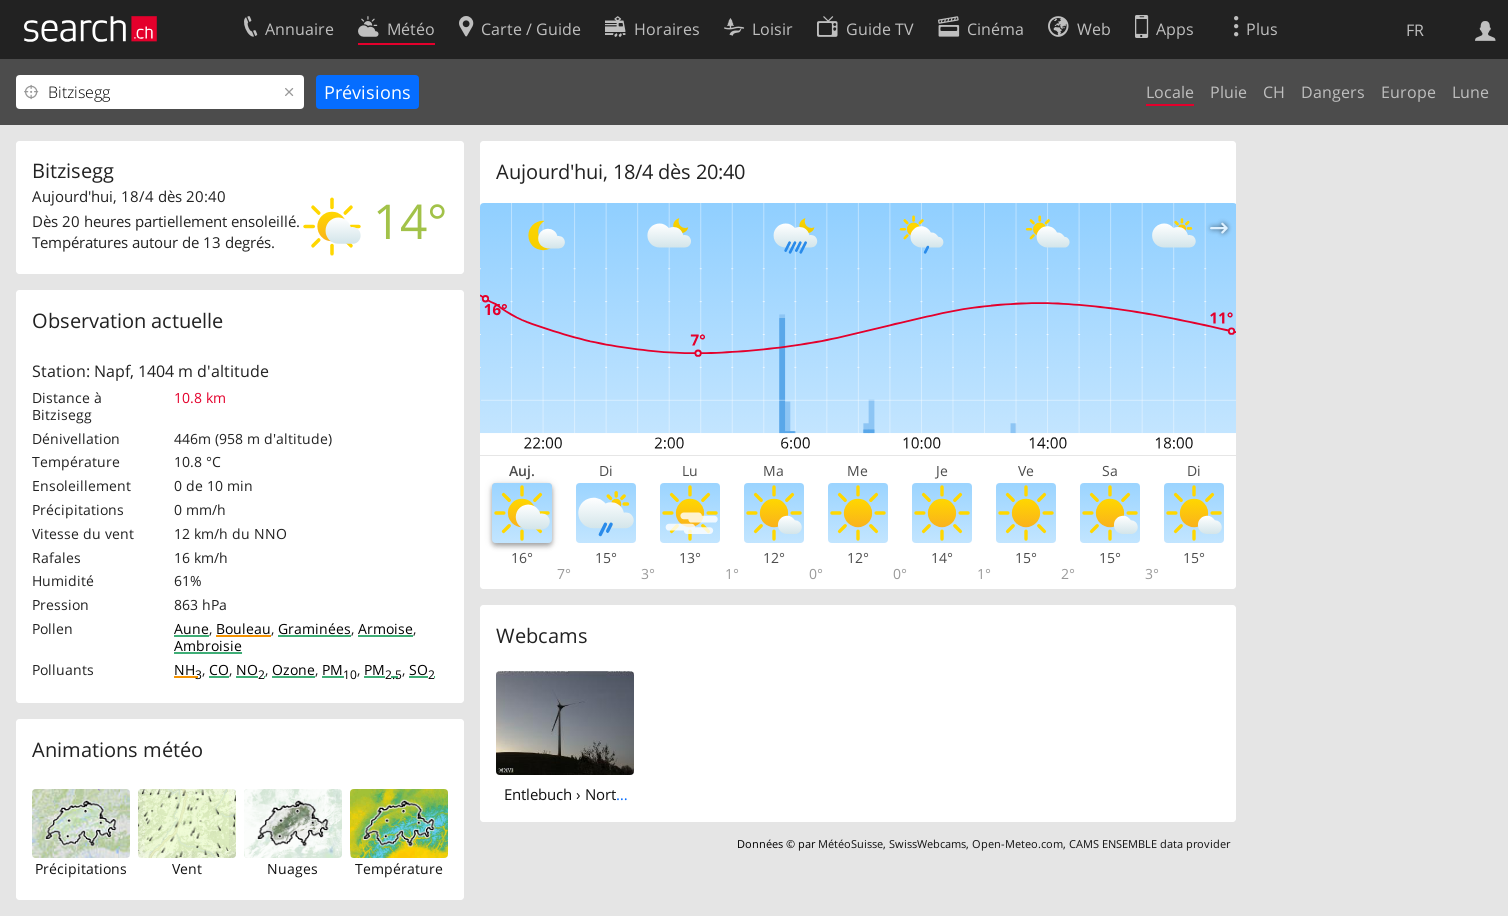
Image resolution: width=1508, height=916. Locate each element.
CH (1274, 92)
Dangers (1333, 92)
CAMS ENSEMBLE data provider (1149, 843)
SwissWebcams (927, 843)
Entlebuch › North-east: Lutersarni (620, 794)
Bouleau (243, 628)
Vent (187, 868)
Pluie (1228, 92)
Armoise (385, 628)
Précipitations (81, 868)
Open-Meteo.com (1017, 843)
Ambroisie (208, 645)
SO (422, 669)
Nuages (292, 868)
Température (399, 868)
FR (1415, 30)
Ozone (293, 669)
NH (188, 669)
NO (250, 669)
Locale (1170, 92)
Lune (1470, 92)
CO (219, 669)
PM (339, 669)
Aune (191, 628)
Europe (1408, 92)
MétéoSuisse (850, 843)
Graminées (314, 628)
